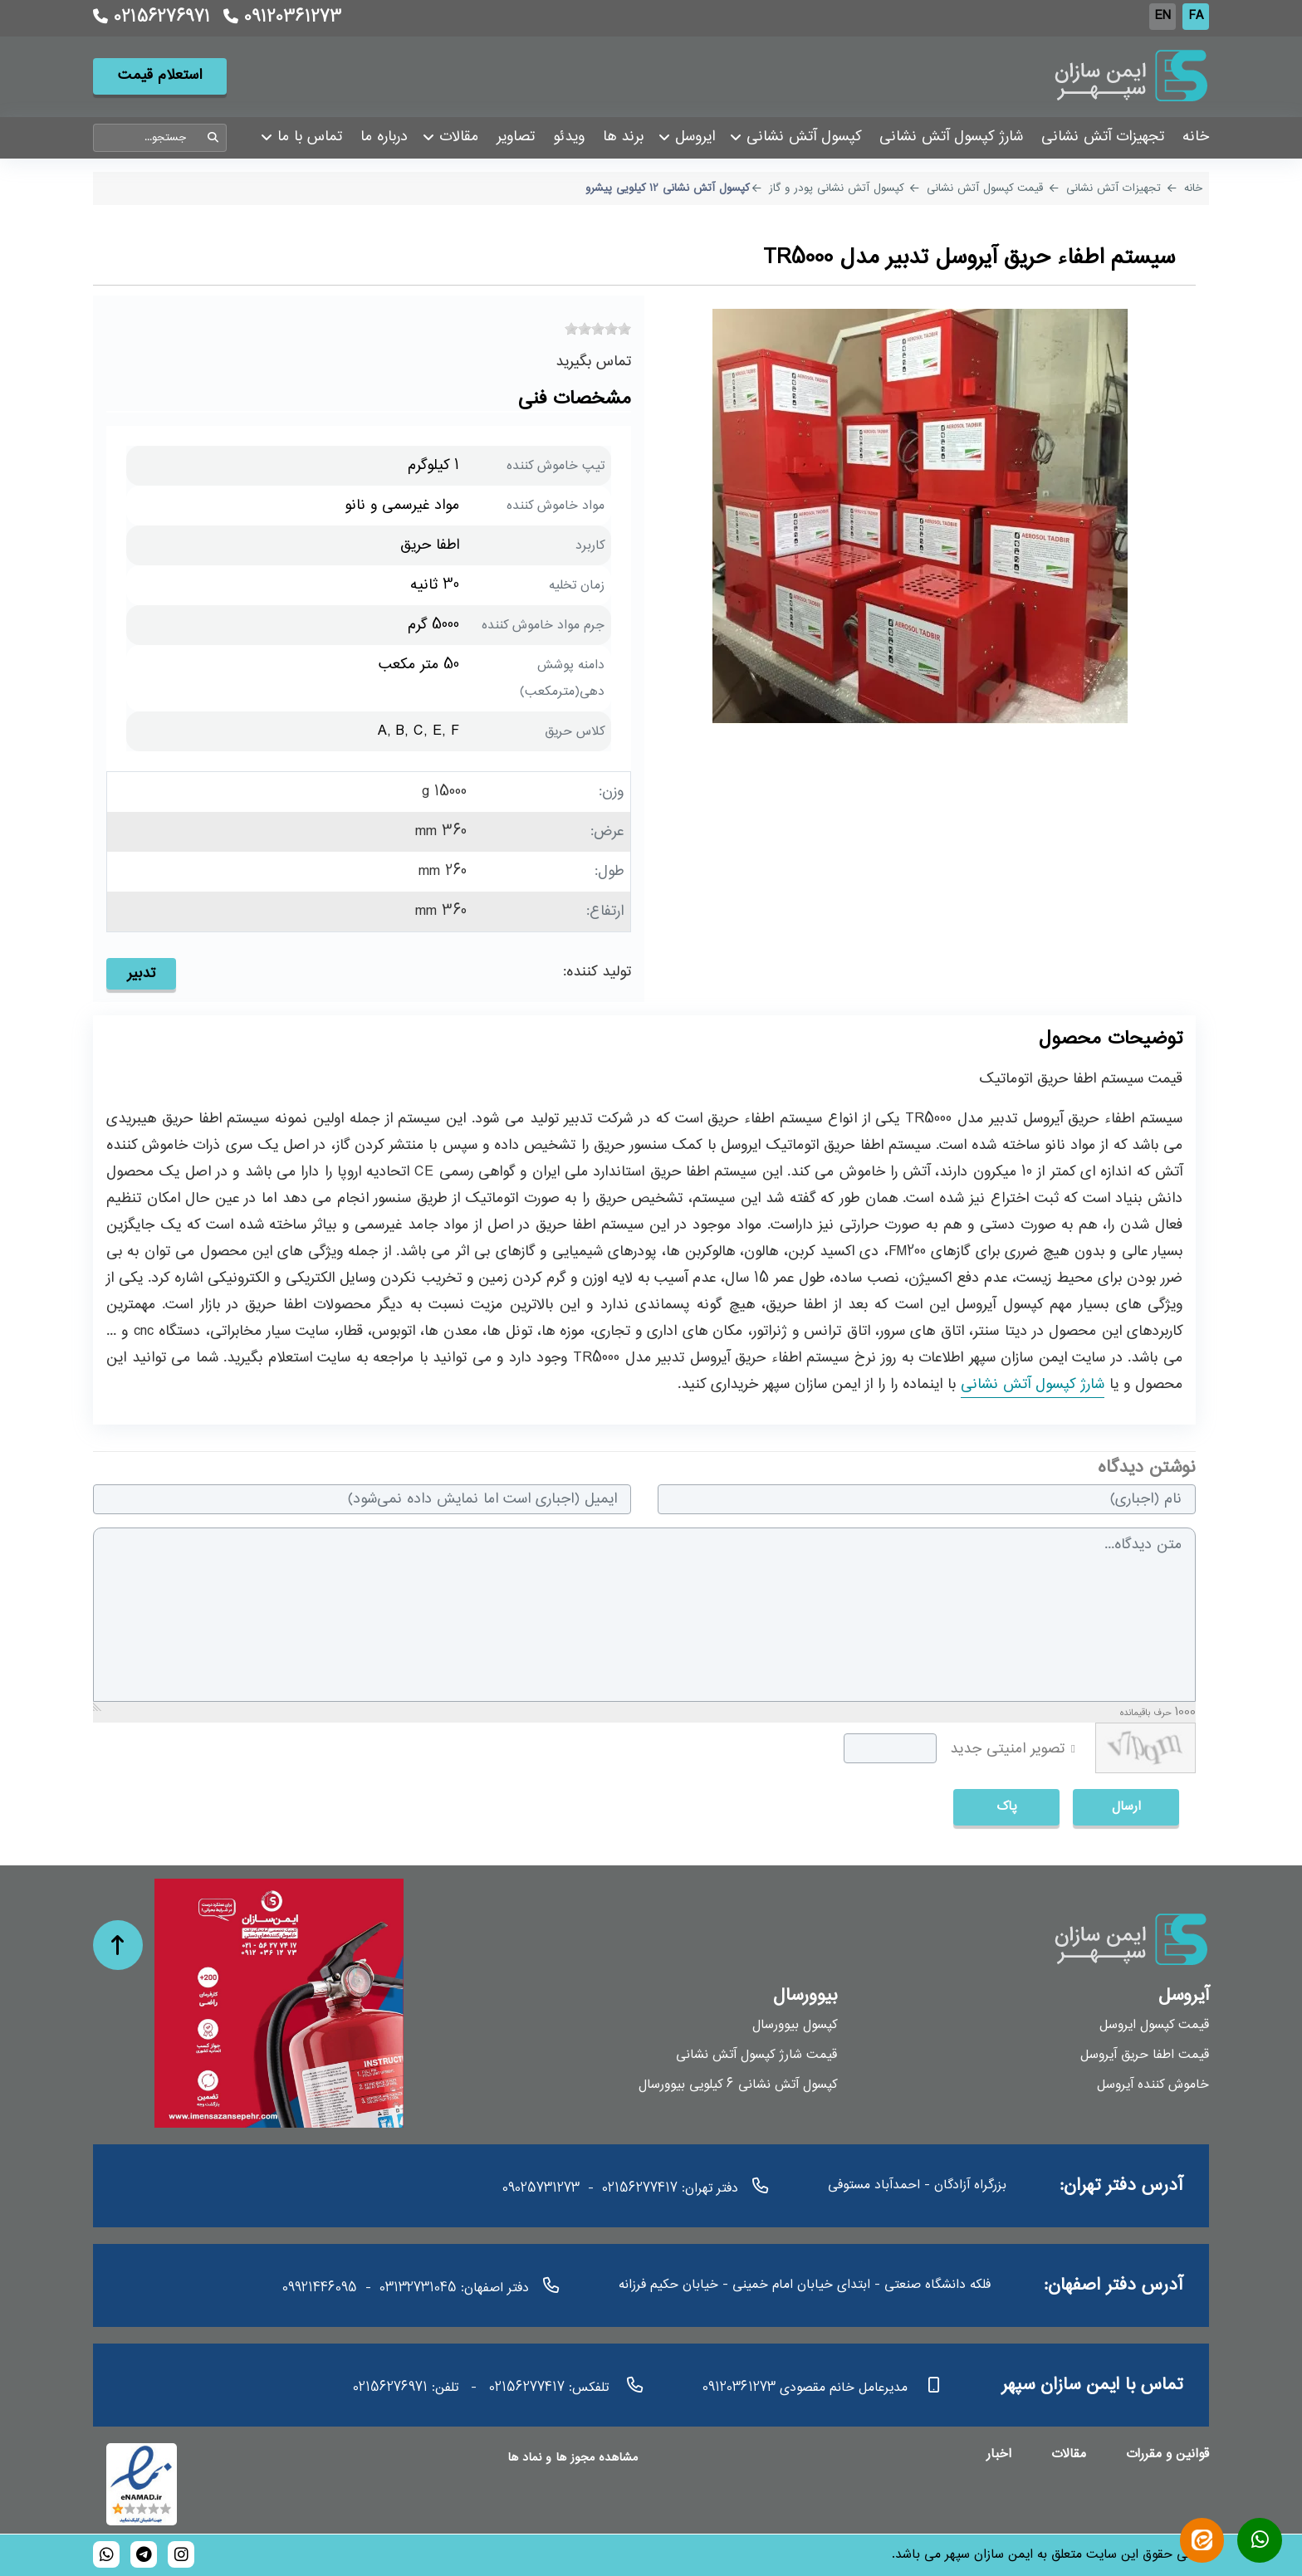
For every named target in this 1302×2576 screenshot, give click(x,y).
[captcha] (890, 1748)
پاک (1006, 1807)
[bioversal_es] (181, 2554)
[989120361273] (106, 2554)
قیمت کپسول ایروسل (1154, 2026)
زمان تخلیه (576, 585)
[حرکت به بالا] (118, 1945)
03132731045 (418, 2288)
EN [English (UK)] (1163, 16)
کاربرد (589, 546)
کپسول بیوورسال (794, 2026)
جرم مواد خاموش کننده (543, 625)
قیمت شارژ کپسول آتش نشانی (756, 2056)
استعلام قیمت (160, 77)
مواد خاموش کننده (555, 506)
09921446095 (319, 2288)
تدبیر (141, 973)
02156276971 (151, 17)
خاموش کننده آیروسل (1153, 2086)
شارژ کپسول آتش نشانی (1032, 1385)
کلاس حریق (574, 732)
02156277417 (640, 2189)
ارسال (1126, 1807)
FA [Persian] (1196, 16)
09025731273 (541, 2189)
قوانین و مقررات (1167, 2454)
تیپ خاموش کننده (555, 466)
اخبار (998, 2454)
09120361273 (280, 17)
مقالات (1068, 2454)
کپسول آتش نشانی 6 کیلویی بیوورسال (738, 2086)
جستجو (212, 138)
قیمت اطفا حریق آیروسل (1144, 2056)
